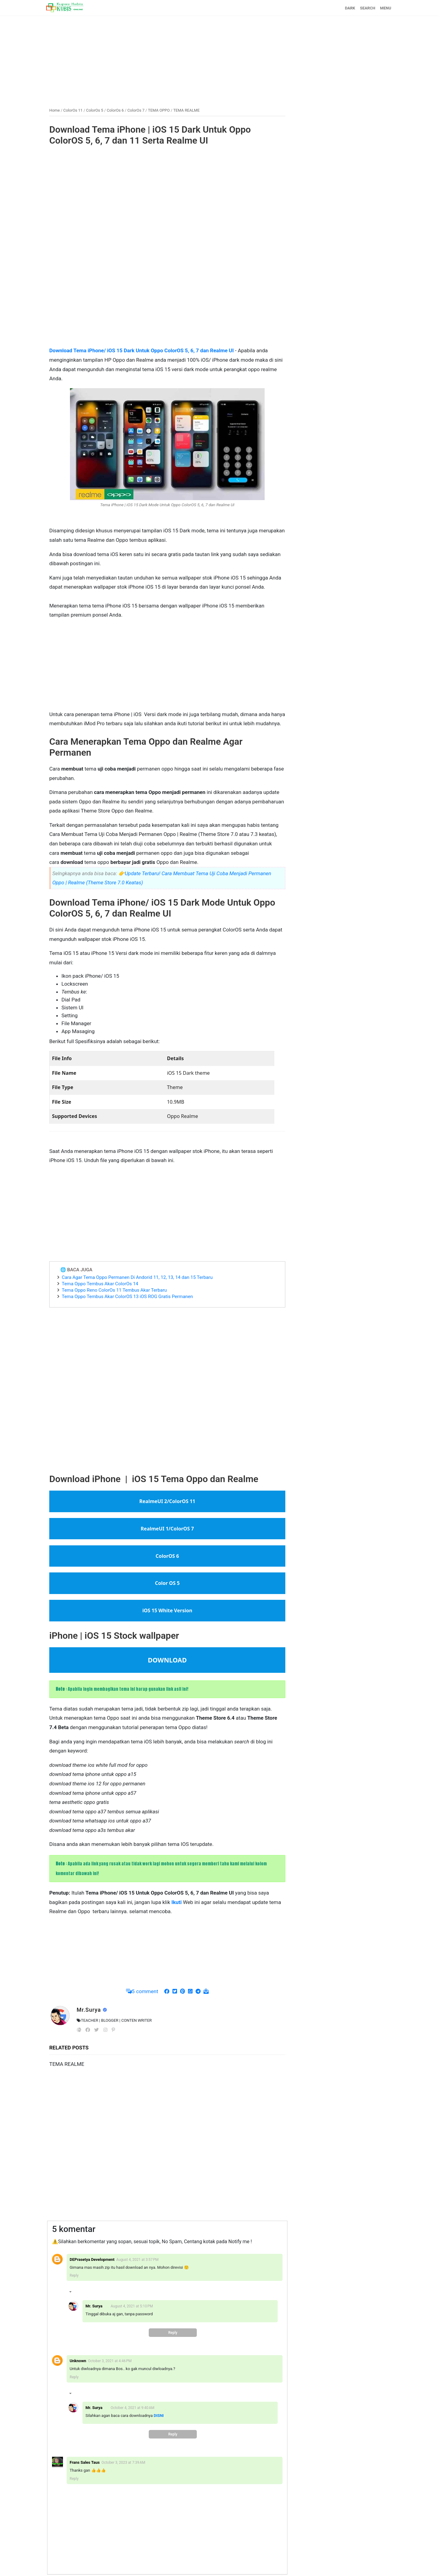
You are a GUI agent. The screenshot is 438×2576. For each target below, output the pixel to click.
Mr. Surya (94, 2306)
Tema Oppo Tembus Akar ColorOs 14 (100, 1283)
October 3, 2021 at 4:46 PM (109, 2361)
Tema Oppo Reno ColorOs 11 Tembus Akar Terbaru (114, 1290)
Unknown (78, 2360)
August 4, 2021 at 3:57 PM (137, 2259)
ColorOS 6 (167, 1556)
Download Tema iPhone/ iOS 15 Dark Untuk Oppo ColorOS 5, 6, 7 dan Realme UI (141, 350)
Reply (74, 2275)
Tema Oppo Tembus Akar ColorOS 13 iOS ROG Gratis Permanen (127, 1296)
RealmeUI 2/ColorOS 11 (167, 1501)
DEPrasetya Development (92, 2259)
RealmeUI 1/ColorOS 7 (167, 1528)
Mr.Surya (90, 2010)
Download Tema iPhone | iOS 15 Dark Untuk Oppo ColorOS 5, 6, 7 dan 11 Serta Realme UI (150, 135)
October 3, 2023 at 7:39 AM (123, 2462)
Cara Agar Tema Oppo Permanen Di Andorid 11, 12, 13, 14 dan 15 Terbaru (137, 1277)
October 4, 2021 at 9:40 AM (133, 2408)
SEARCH (367, 8)
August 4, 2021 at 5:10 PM (132, 2306)
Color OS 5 (167, 1583)
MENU (385, 8)
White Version (175, 1610)
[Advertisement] (219, 58)
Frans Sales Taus (85, 2462)
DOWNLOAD (167, 1659)
